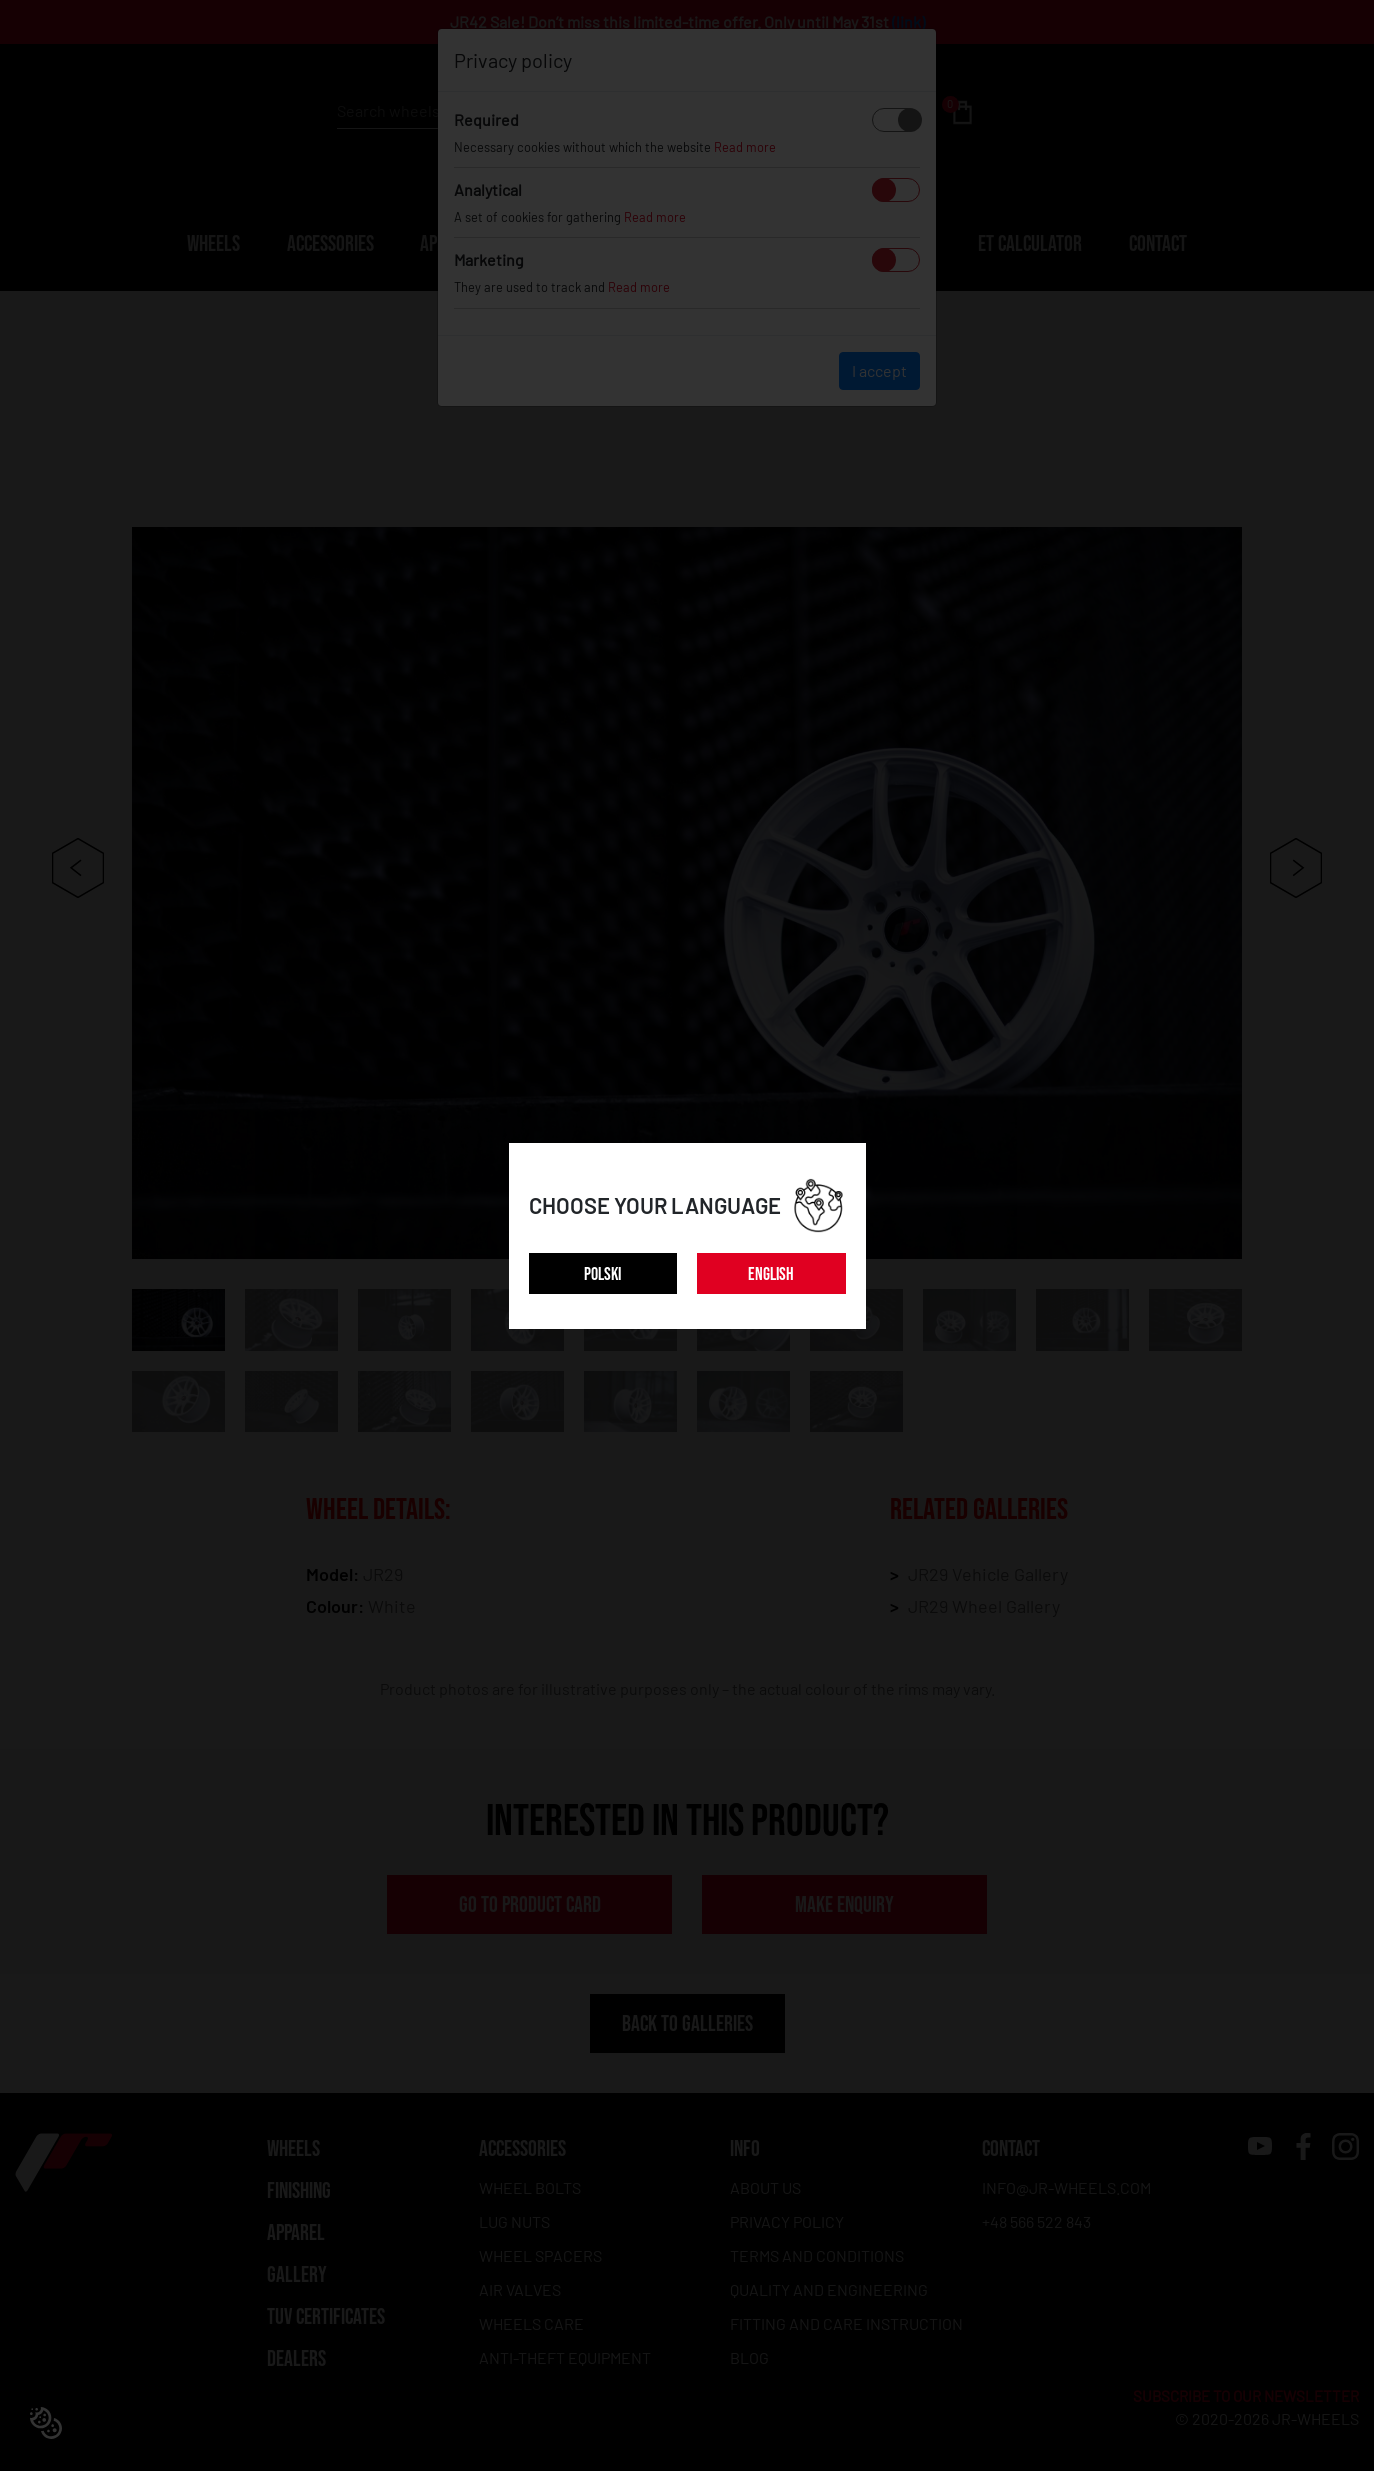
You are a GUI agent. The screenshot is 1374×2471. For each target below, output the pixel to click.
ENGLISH (771, 1274)
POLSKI (602, 1274)
